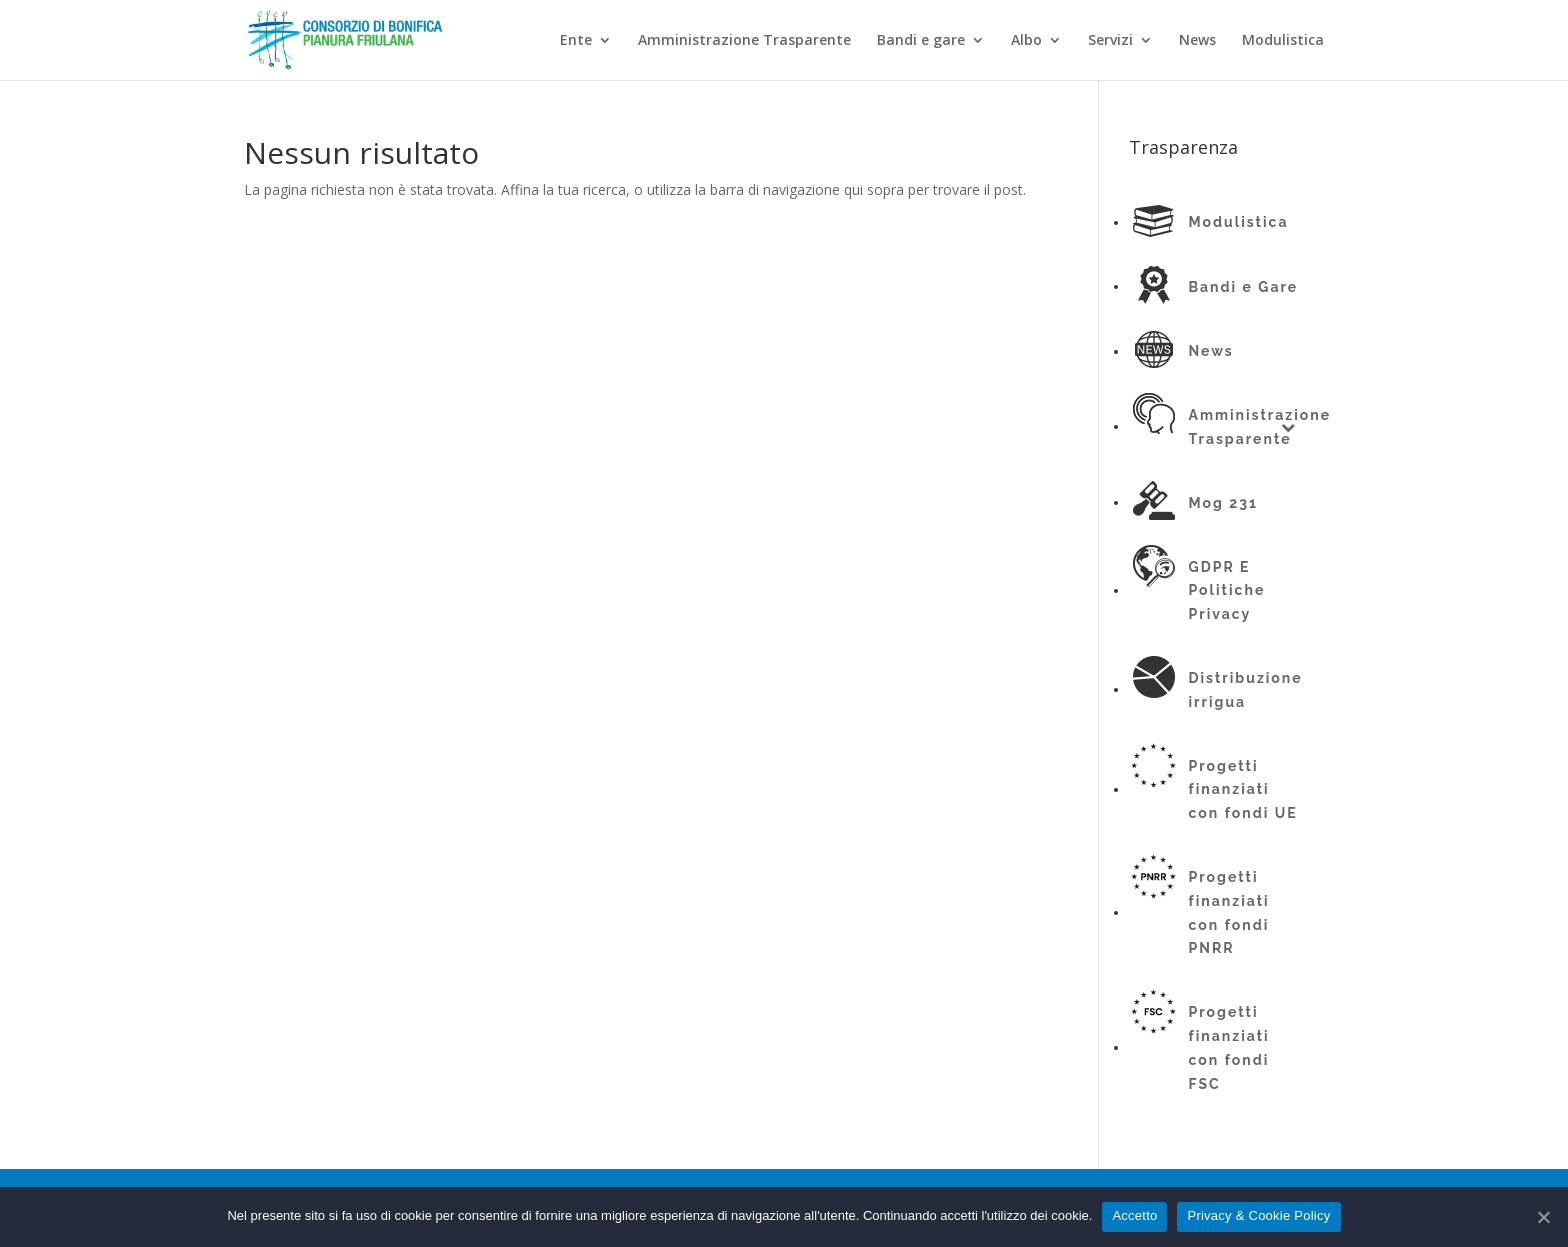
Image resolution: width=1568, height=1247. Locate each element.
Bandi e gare (921, 41)
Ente (576, 41)
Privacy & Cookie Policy (1258, 1215)
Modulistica (1283, 41)
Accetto (1134, 1215)
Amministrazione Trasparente (744, 41)
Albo (1026, 41)
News (1197, 41)
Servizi (1110, 41)
